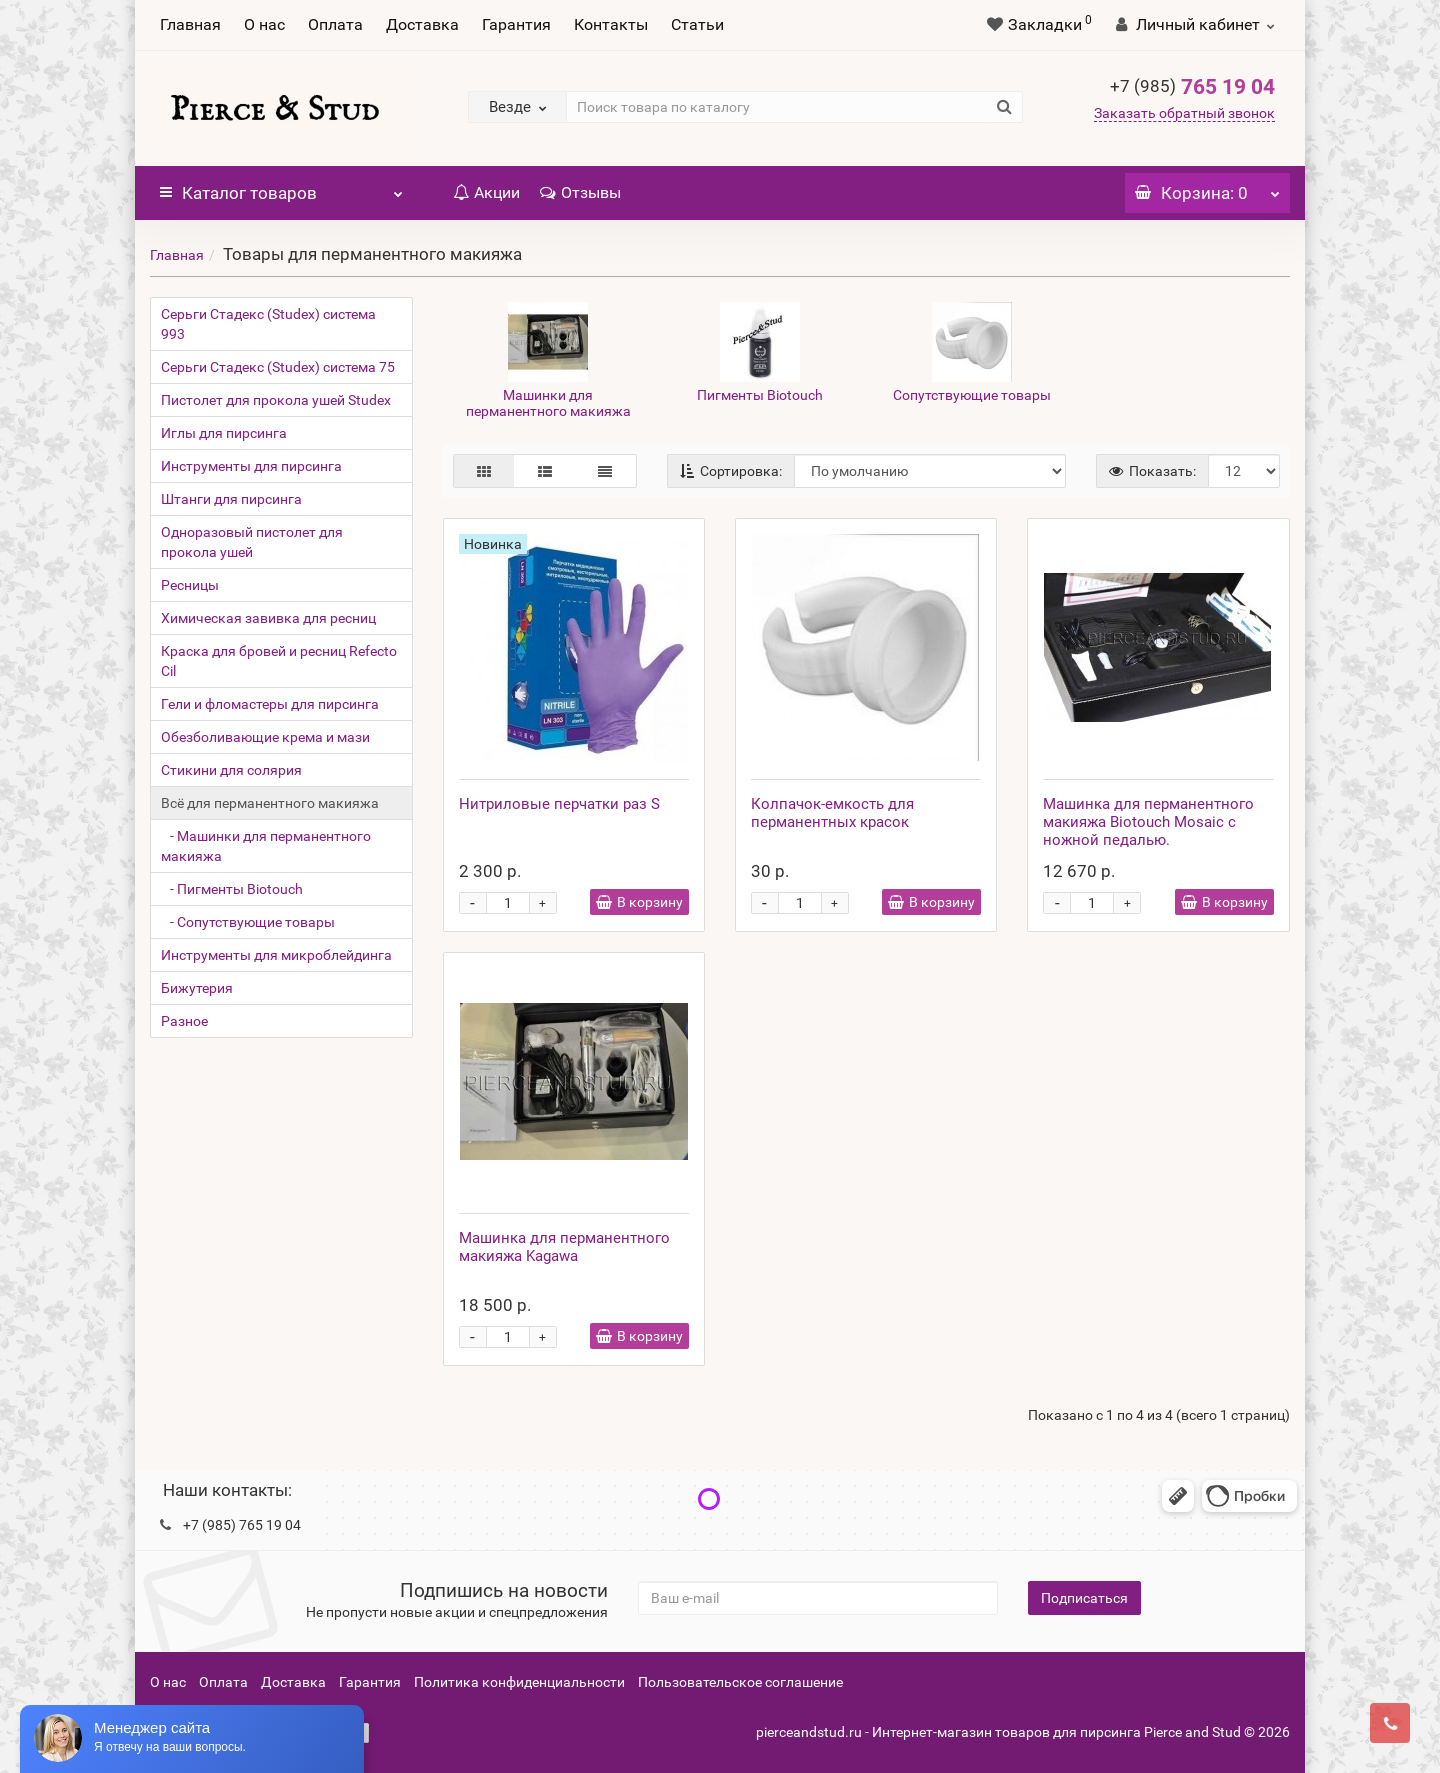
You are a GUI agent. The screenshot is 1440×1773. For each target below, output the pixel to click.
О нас (264, 24)
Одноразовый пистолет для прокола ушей (252, 542)
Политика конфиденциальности (519, 1682)
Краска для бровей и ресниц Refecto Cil (279, 661)
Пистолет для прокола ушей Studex (276, 400)
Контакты (611, 24)
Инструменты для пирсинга (251, 466)
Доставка (422, 24)
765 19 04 (1192, 87)
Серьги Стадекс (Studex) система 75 (278, 367)
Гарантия (516, 24)
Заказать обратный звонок (1184, 113)
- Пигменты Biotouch (232, 889)
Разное (184, 1021)
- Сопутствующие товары (248, 922)
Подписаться (1084, 1598)
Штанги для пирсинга (231, 499)
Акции (486, 192)
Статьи (697, 24)
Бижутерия (197, 988)
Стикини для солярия (231, 770)
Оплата (335, 24)
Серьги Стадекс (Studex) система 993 (268, 324)
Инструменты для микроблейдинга (276, 955)
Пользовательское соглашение (740, 1682)
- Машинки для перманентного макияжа (266, 846)
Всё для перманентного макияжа (270, 803)
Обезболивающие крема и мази (265, 737)
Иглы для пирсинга (224, 433)
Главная (190, 24)
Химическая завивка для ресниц (268, 618)
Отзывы (580, 192)
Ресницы (190, 585)
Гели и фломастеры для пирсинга (270, 704)
